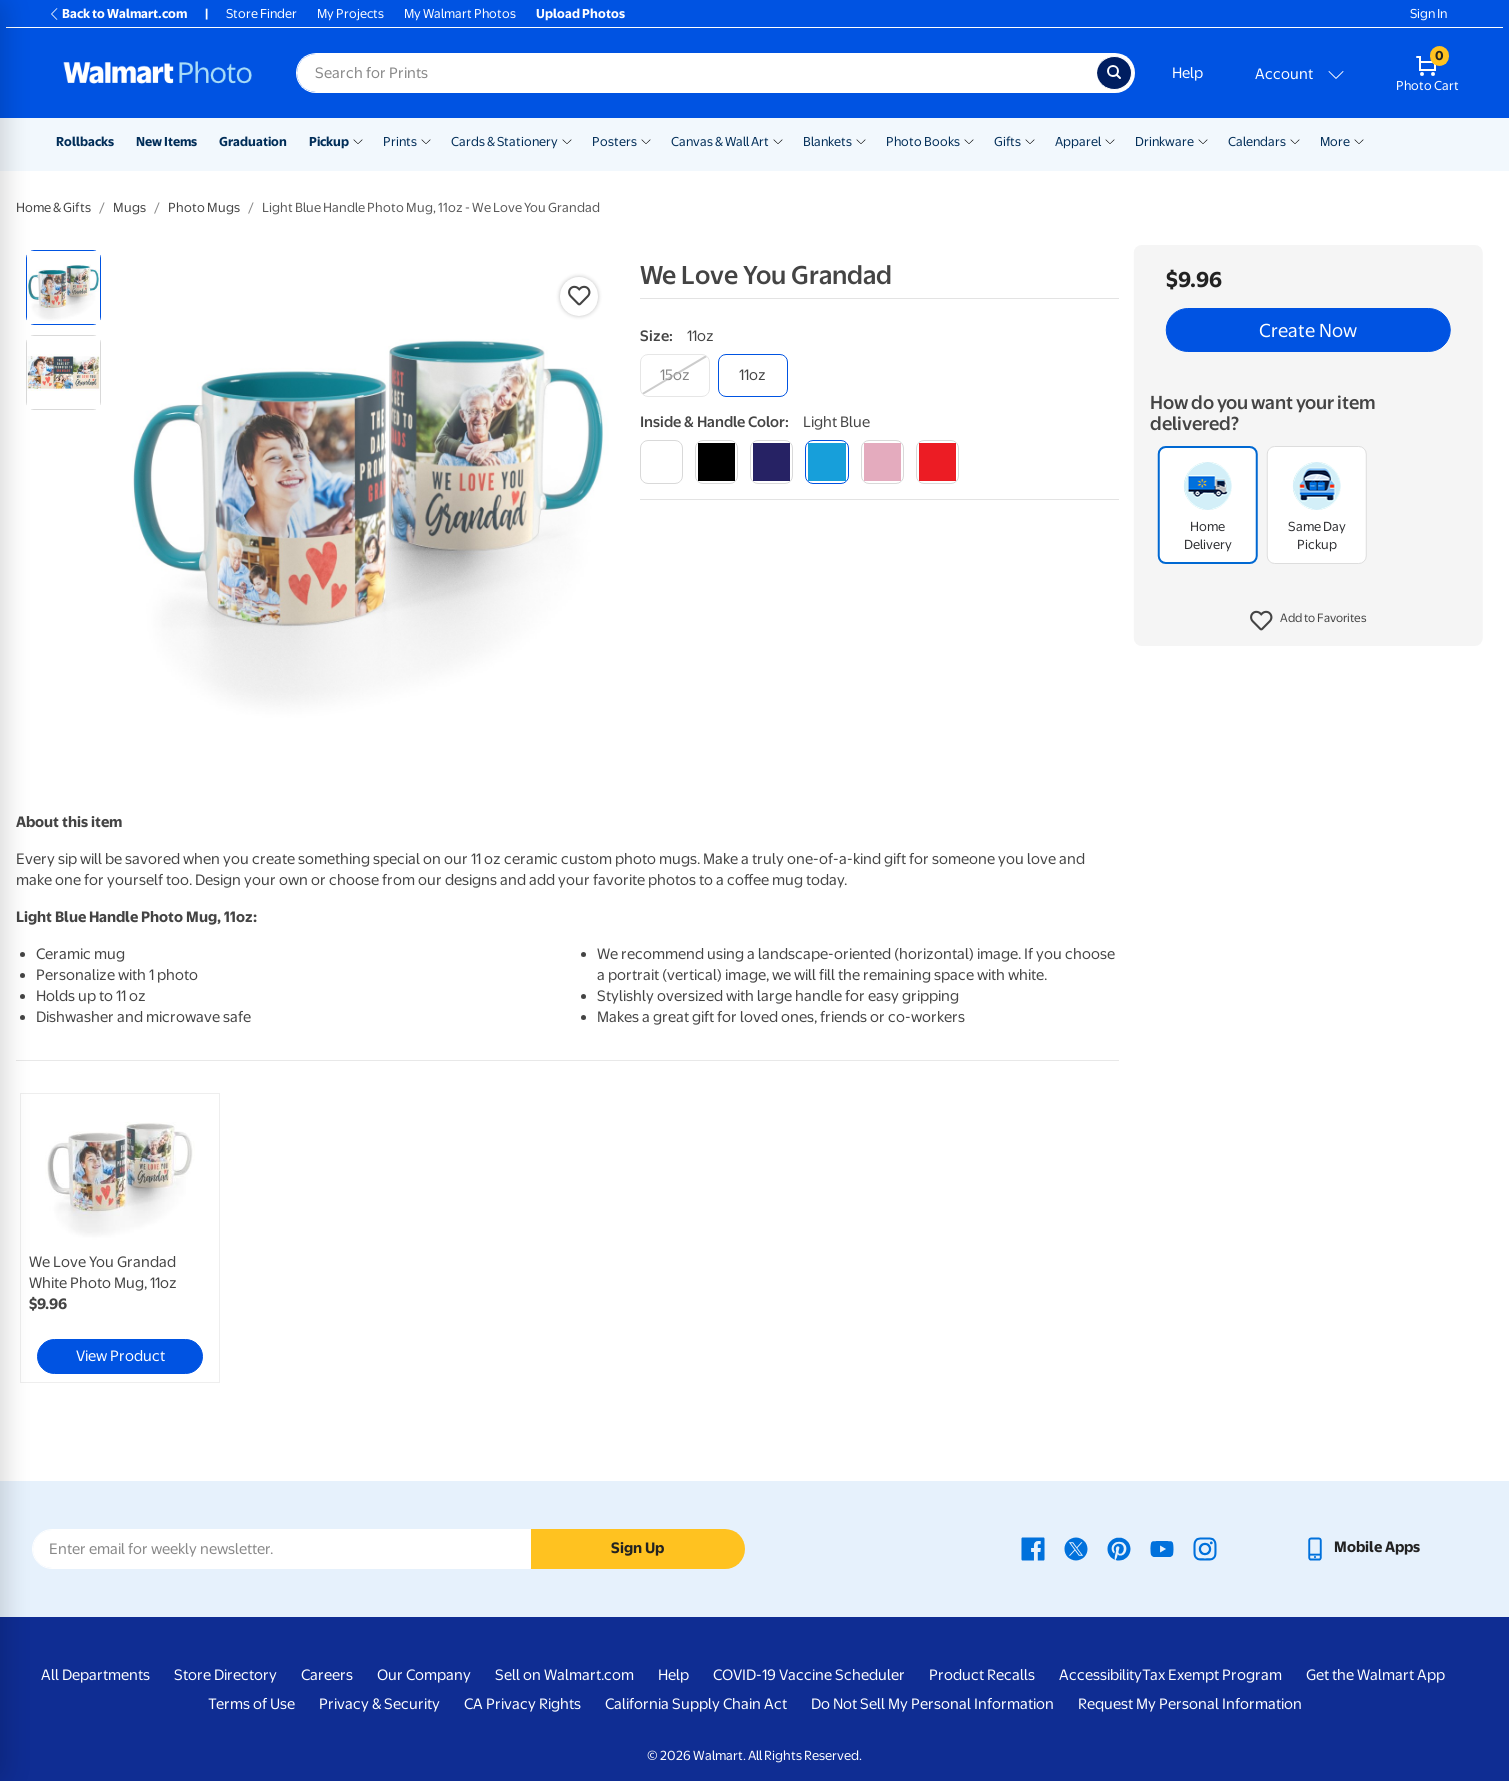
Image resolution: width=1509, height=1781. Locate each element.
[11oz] (753, 375)
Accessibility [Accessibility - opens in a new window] (1100, 1675)
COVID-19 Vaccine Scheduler (809, 1675)
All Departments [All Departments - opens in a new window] (95, 1675)
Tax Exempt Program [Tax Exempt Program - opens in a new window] (1212, 1675)
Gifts (1007, 141)
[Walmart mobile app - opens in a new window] (1361, 1547)
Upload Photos (580, 13)
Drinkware (1164, 141)
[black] (716, 461)
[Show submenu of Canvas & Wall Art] (778, 140)
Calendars (1257, 141)
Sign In (1428, 13)
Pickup (329, 141)
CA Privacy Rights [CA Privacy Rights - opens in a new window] (522, 1704)
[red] (937, 461)
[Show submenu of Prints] (426, 140)
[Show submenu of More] (1359, 140)
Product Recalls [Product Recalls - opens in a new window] (982, 1675)
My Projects (350, 13)
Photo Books (923, 141)
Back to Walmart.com (117, 13)
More (1335, 141)
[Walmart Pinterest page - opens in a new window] (1119, 1547)
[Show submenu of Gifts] (1030, 140)
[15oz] (675, 375)
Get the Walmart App (1375, 1675)
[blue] (771, 461)
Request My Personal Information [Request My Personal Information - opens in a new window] (1190, 1704)
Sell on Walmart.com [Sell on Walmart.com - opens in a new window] (564, 1675)
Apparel (1078, 141)
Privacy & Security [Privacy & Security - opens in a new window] (379, 1704)
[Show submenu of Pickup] (358, 140)
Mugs (129, 207)
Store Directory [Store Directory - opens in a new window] (225, 1675)
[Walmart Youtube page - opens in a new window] (1162, 1547)
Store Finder (261, 13)
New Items (166, 141)
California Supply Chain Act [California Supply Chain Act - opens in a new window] (696, 1704)
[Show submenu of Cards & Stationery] (567, 140)
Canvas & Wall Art (720, 141)
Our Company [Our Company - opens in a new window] (424, 1675)
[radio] (63, 287)
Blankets (827, 141)
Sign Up (637, 1548)
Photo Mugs (204, 207)
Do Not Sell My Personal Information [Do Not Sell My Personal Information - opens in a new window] (932, 1704)
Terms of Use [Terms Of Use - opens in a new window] (251, 1704)
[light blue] (826, 461)
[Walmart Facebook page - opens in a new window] (1033, 1547)
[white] (661, 461)
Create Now (1308, 330)
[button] (1308, 621)
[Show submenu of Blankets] (861, 140)
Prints (400, 141)
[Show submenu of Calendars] (1295, 140)
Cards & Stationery (504, 141)
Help (1187, 73)
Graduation (253, 141)
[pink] (882, 461)
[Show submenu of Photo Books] (969, 140)
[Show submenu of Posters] (646, 140)
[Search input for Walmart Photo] (696, 73)
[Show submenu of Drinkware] (1203, 140)
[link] (120, 1238)
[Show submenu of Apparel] (1110, 140)
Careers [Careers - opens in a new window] (327, 1675)
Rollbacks (85, 141)
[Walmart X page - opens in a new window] (1076, 1547)
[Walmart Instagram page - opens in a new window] (1205, 1547)
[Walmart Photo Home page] (158, 73)
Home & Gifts (53, 207)
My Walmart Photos (460, 13)
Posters (614, 141)
